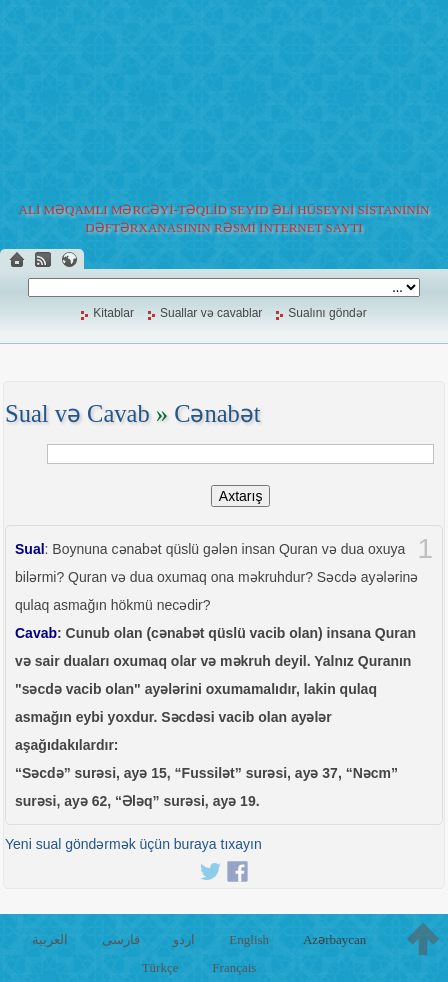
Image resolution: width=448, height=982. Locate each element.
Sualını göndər (327, 313)
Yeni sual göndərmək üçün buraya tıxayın (133, 844)
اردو (184, 939)
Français (234, 967)
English (249, 939)
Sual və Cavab (77, 413)
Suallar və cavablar (211, 313)
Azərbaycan (334, 939)
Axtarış (241, 496)
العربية (50, 939)
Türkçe (160, 967)
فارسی (121, 939)
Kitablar (113, 313)
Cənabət (217, 413)
